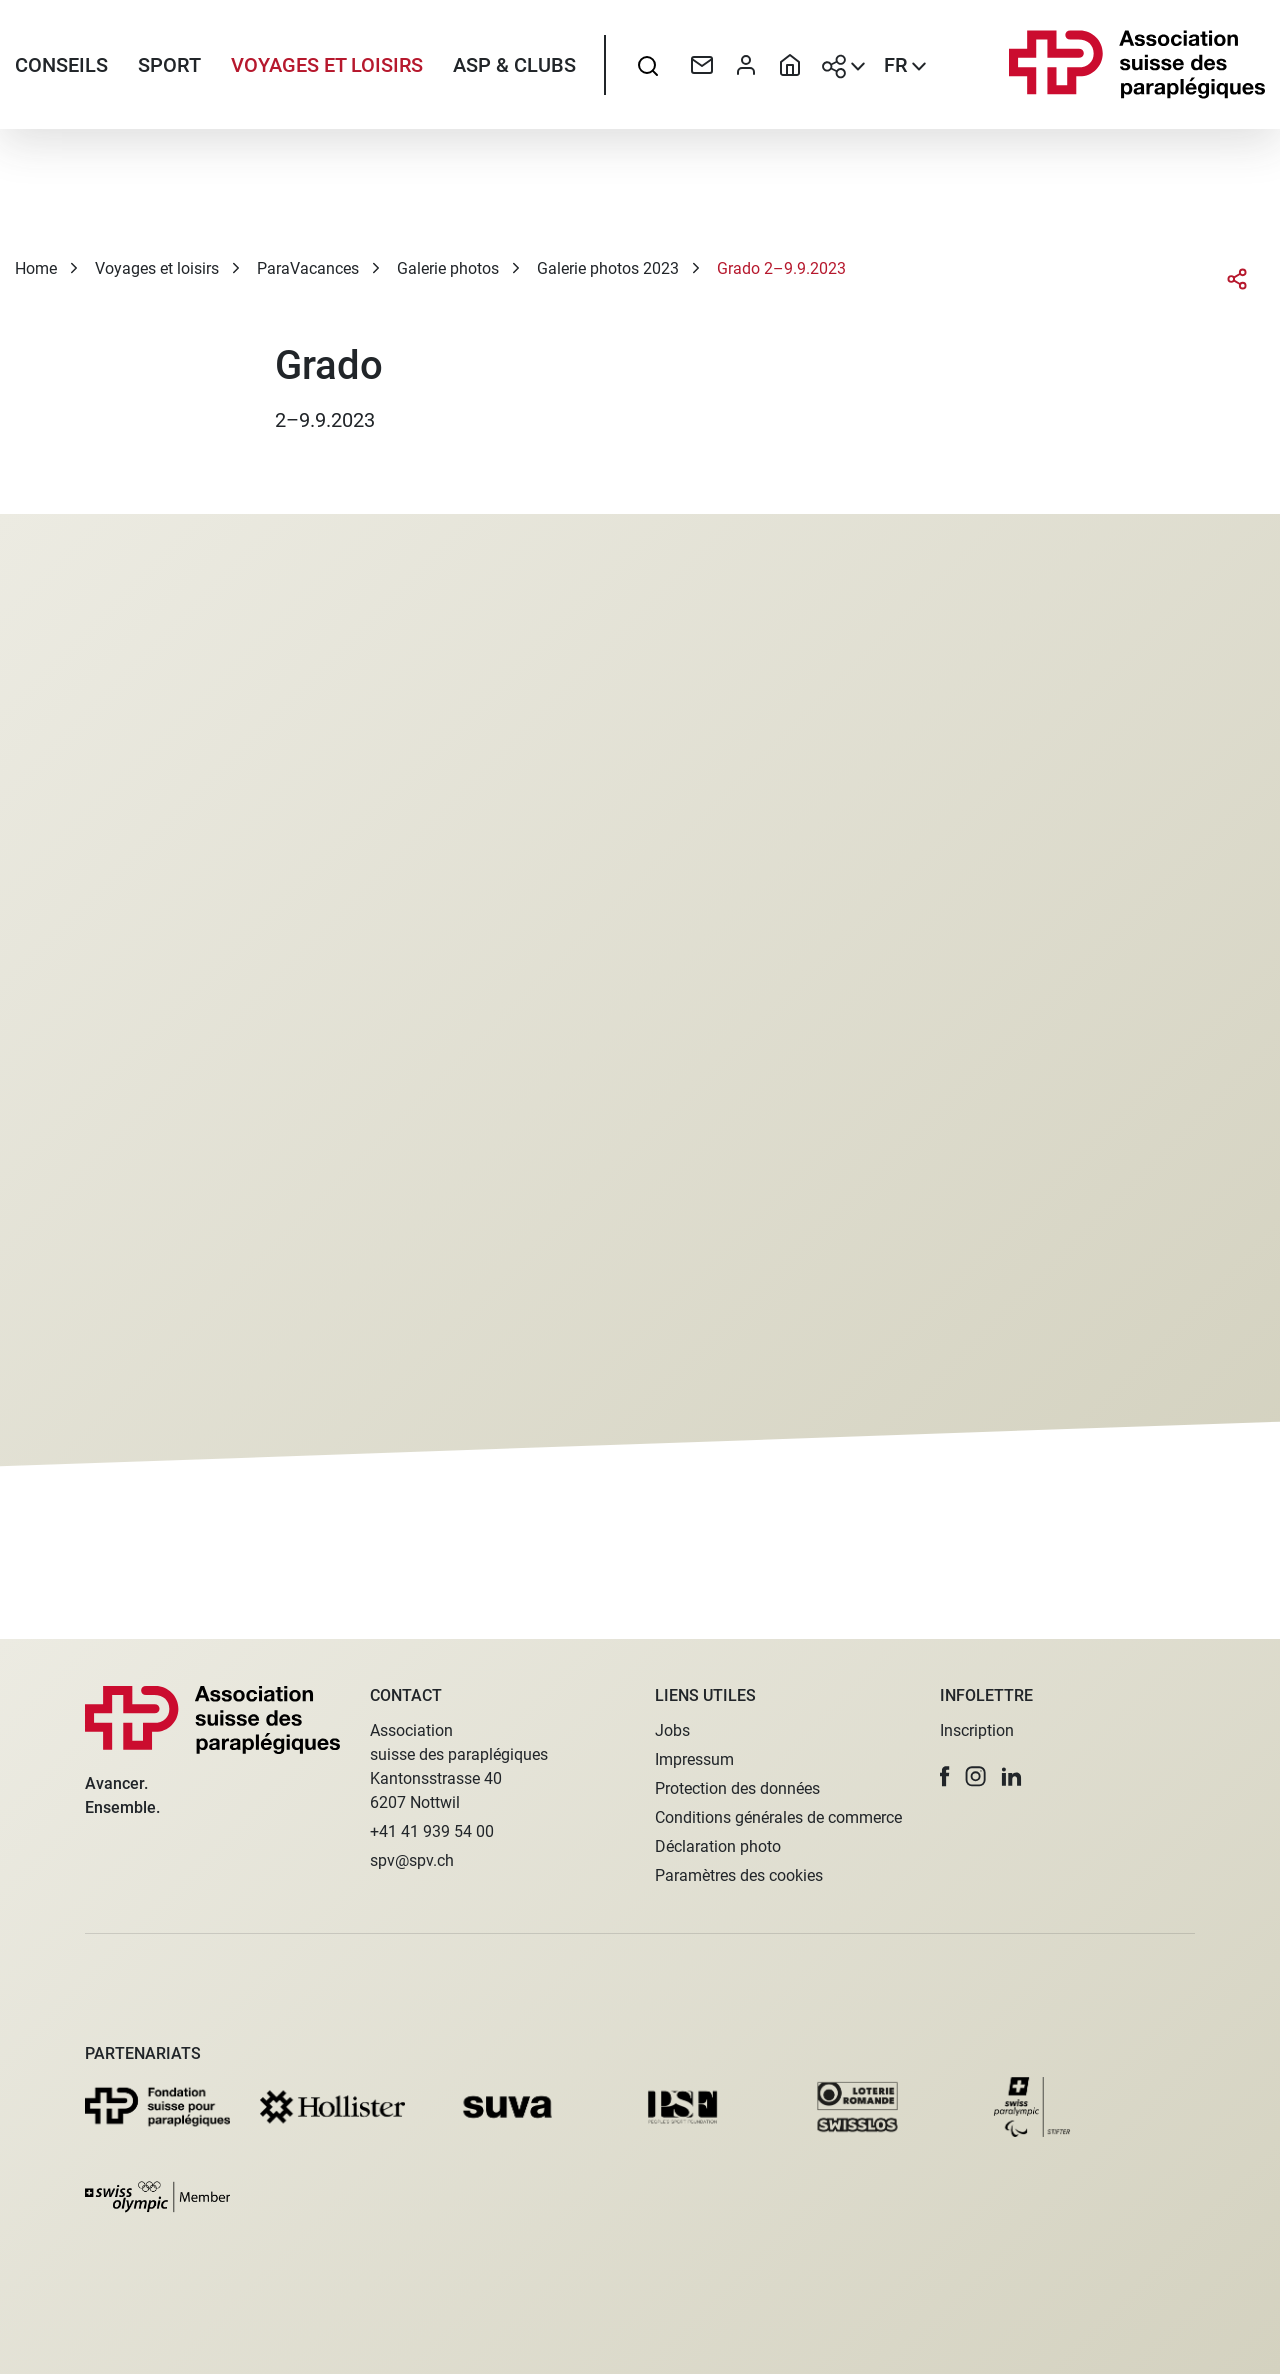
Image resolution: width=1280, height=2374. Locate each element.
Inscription (977, 1730)
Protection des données (737, 1788)
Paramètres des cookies (739, 1875)
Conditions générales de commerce (778, 1817)
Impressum (694, 1759)
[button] (945, 1776)
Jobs (672, 1730)
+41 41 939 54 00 (432, 1831)
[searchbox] (648, 65)
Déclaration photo (718, 1846)
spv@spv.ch (412, 1860)
